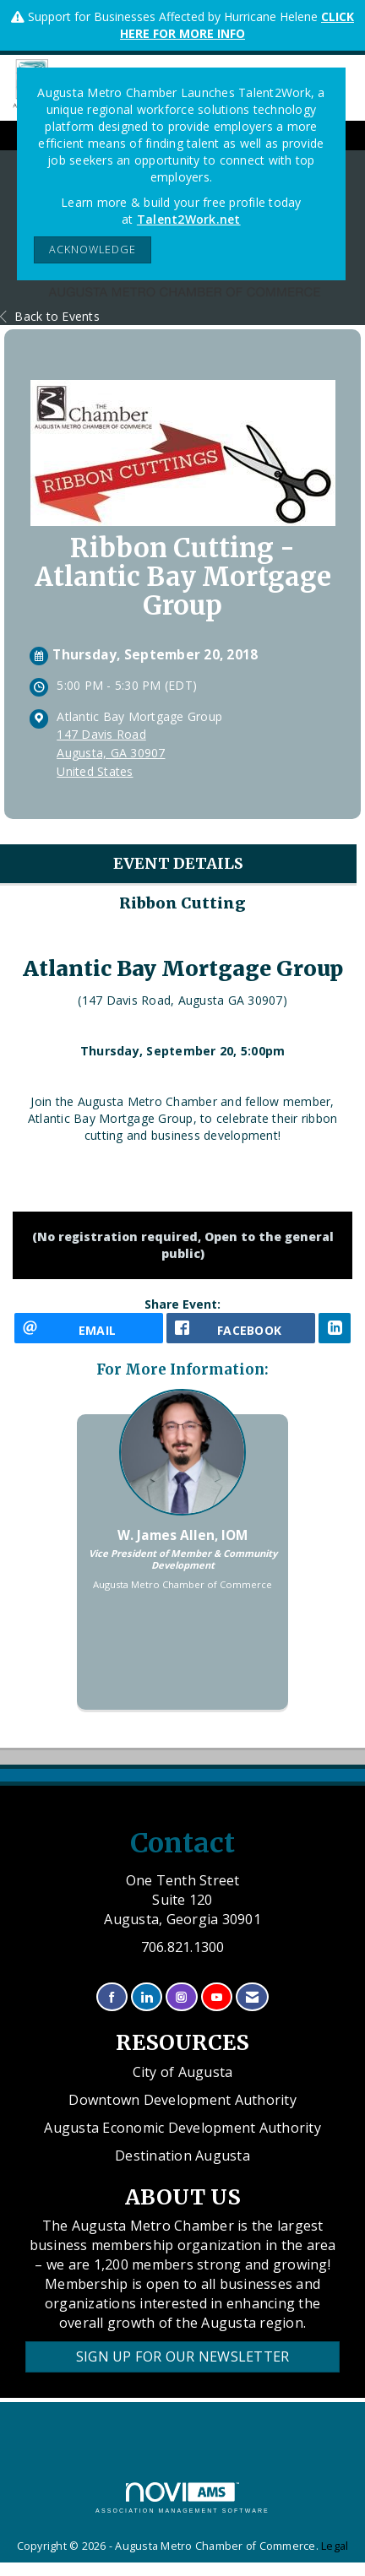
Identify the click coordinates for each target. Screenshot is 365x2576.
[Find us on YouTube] (216, 1997)
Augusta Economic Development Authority (182, 2127)
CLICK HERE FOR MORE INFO (237, 24)
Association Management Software (182, 2498)
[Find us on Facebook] (112, 1997)
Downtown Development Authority (182, 2100)
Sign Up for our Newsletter (183, 2356)
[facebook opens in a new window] (240, 1328)
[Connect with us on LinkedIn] (146, 1997)
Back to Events (50, 316)
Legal (334, 2546)
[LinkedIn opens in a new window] (335, 1328)
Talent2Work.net (189, 219)
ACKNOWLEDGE (92, 249)
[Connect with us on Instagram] (181, 1997)
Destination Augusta (182, 2155)
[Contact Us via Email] (252, 1997)
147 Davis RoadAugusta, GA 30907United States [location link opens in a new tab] (111, 752)
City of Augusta (183, 2072)
